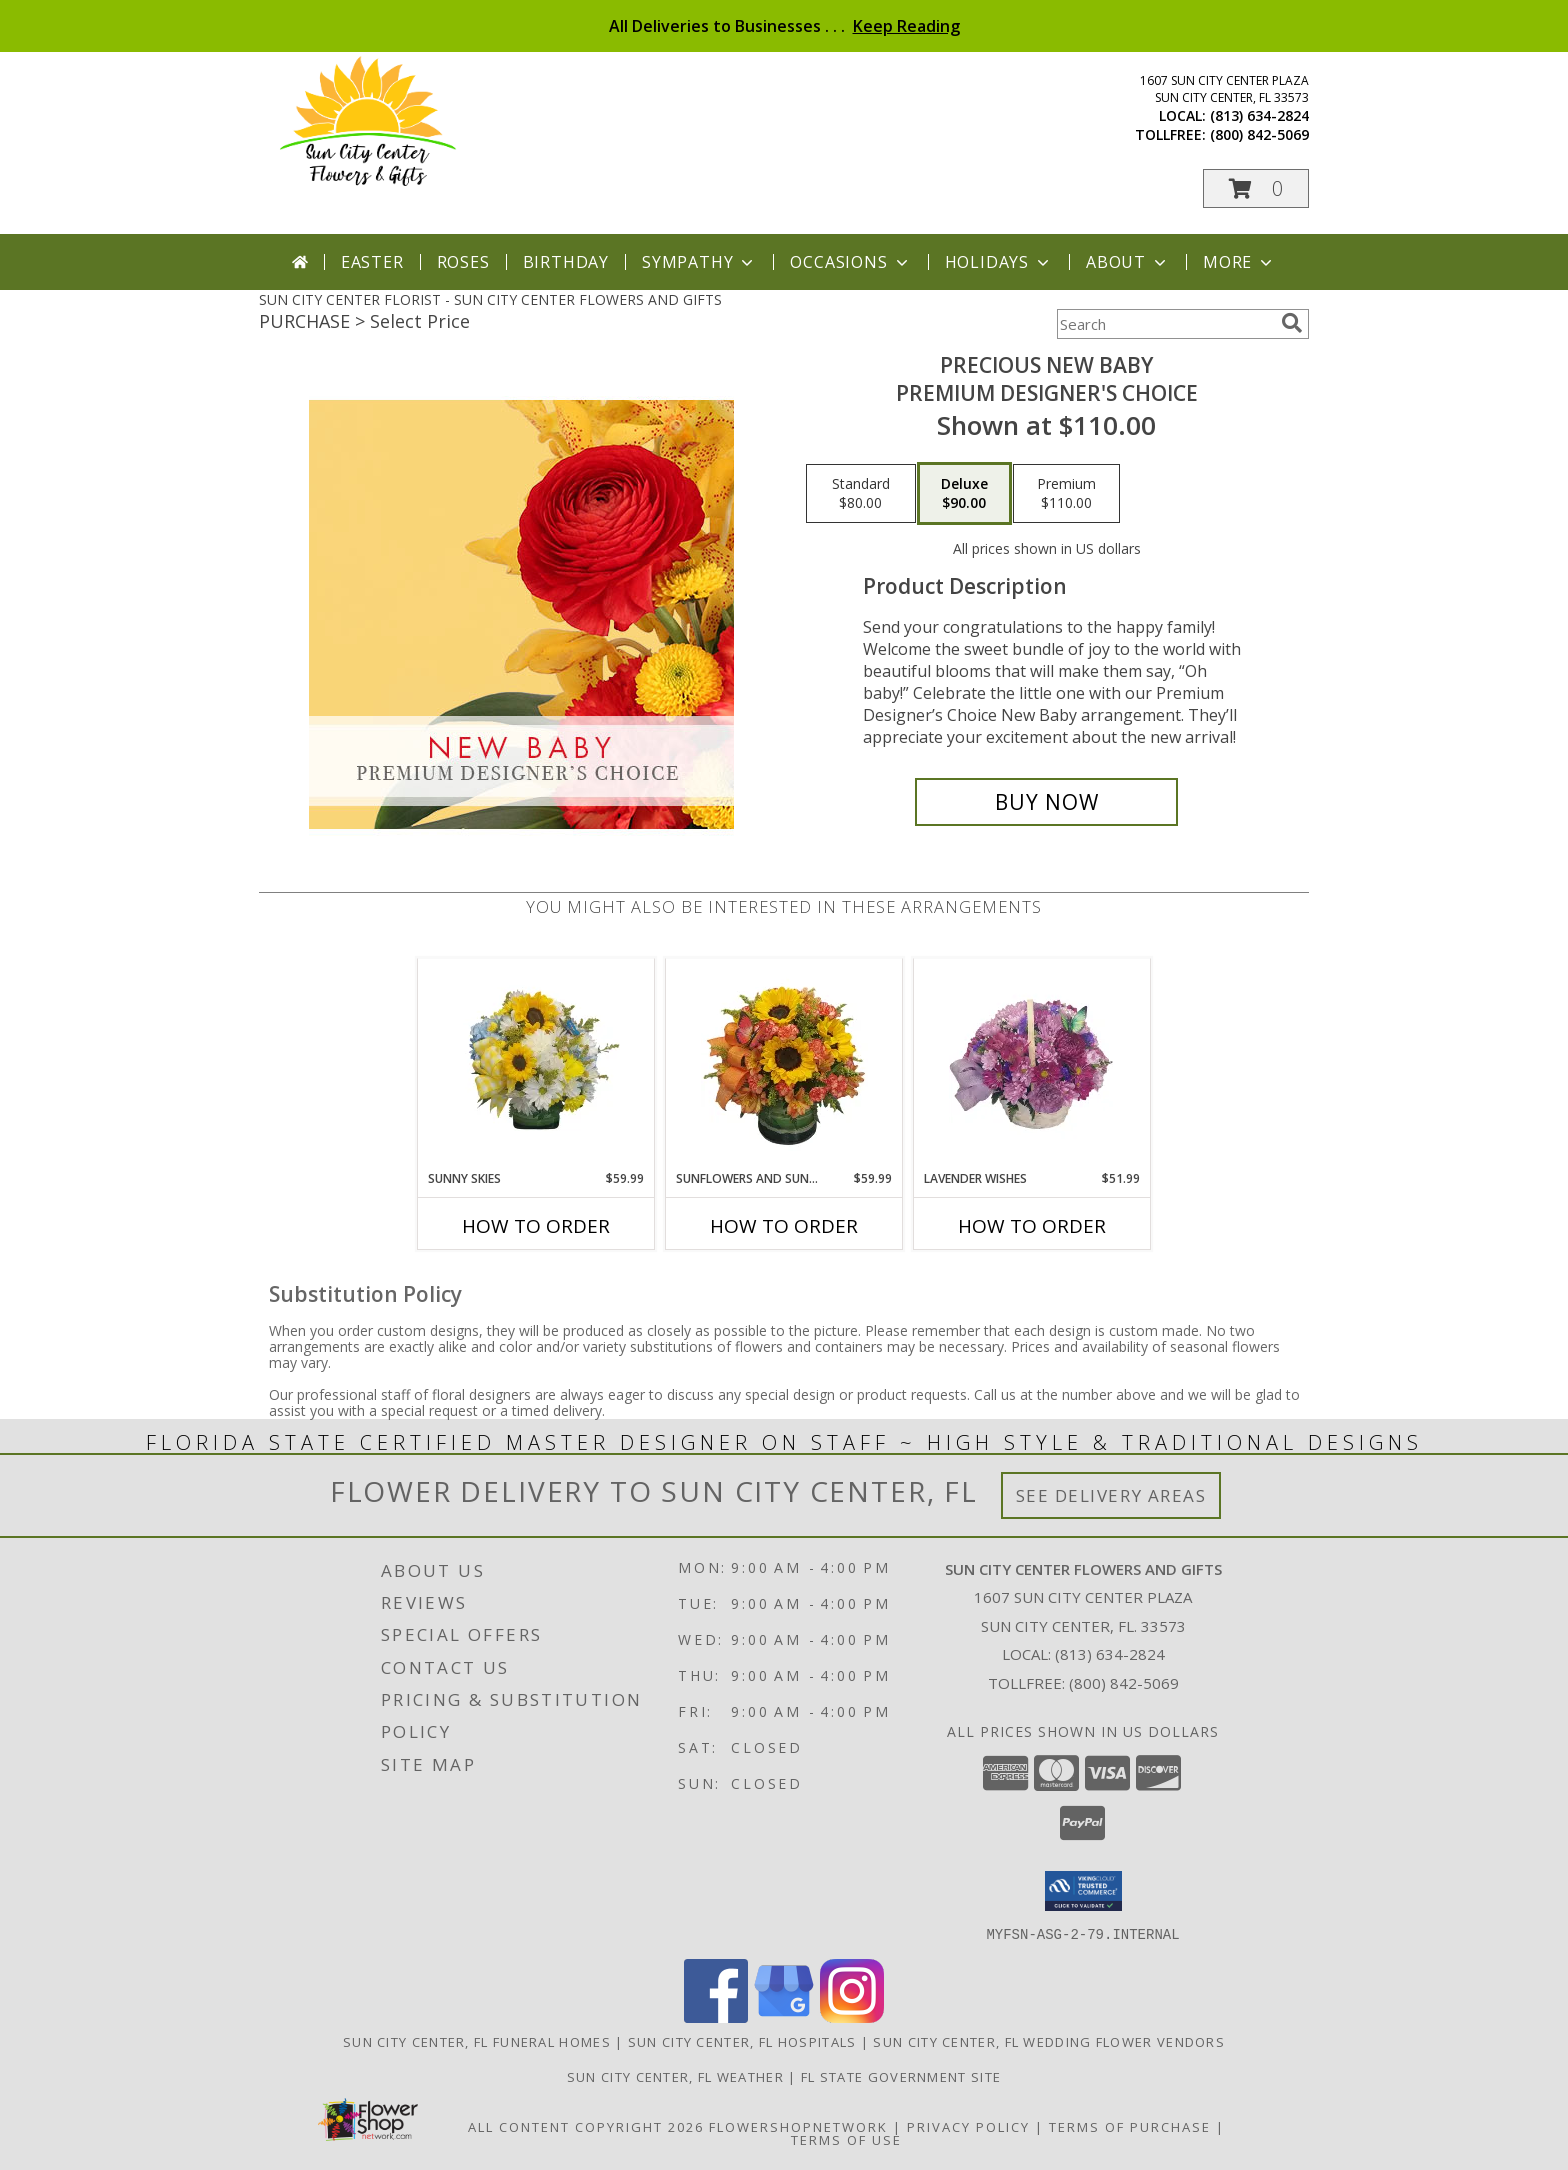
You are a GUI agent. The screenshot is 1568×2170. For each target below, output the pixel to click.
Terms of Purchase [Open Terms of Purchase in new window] (1130, 2126)
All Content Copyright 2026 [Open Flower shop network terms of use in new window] (586, 2126)
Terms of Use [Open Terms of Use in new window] (846, 2139)
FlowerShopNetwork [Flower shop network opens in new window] (798, 2126)
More (1239, 262)
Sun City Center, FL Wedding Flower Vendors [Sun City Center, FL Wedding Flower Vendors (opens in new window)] (1049, 2041)
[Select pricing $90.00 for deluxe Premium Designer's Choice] (964, 494)
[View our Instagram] (852, 2016)
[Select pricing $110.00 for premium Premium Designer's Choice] (1066, 494)
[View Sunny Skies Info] (536, 1064)
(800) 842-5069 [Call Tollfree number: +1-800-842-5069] (1124, 1683)
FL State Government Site (901, 2076)
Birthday (566, 262)
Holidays (999, 262)
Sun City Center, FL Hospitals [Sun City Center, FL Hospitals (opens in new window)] (742, 2041)
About (1128, 262)
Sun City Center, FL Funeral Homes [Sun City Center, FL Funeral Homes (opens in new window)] (477, 2041)
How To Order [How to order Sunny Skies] (536, 1226)
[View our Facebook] (716, 2016)
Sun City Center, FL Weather (675, 2076)
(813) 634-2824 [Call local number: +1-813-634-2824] (1259, 115)
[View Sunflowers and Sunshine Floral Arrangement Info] (784, 1064)
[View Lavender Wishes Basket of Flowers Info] (1032, 1064)
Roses (463, 262)
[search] (1292, 323)
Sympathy (699, 262)
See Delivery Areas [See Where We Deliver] (1111, 1495)
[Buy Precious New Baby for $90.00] (1046, 802)
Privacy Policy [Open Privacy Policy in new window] (968, 2126)
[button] (1256, 188)
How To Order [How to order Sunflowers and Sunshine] (784, 1226)
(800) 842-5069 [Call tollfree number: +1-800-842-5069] (1259, 134)
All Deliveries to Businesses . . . (784, 26)
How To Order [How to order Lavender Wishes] (1032, 1226)
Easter (372, 262)
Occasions (850, 262)
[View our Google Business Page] (784, 2016)
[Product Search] (1165, 324)
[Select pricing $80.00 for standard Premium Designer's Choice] (861, 494)
